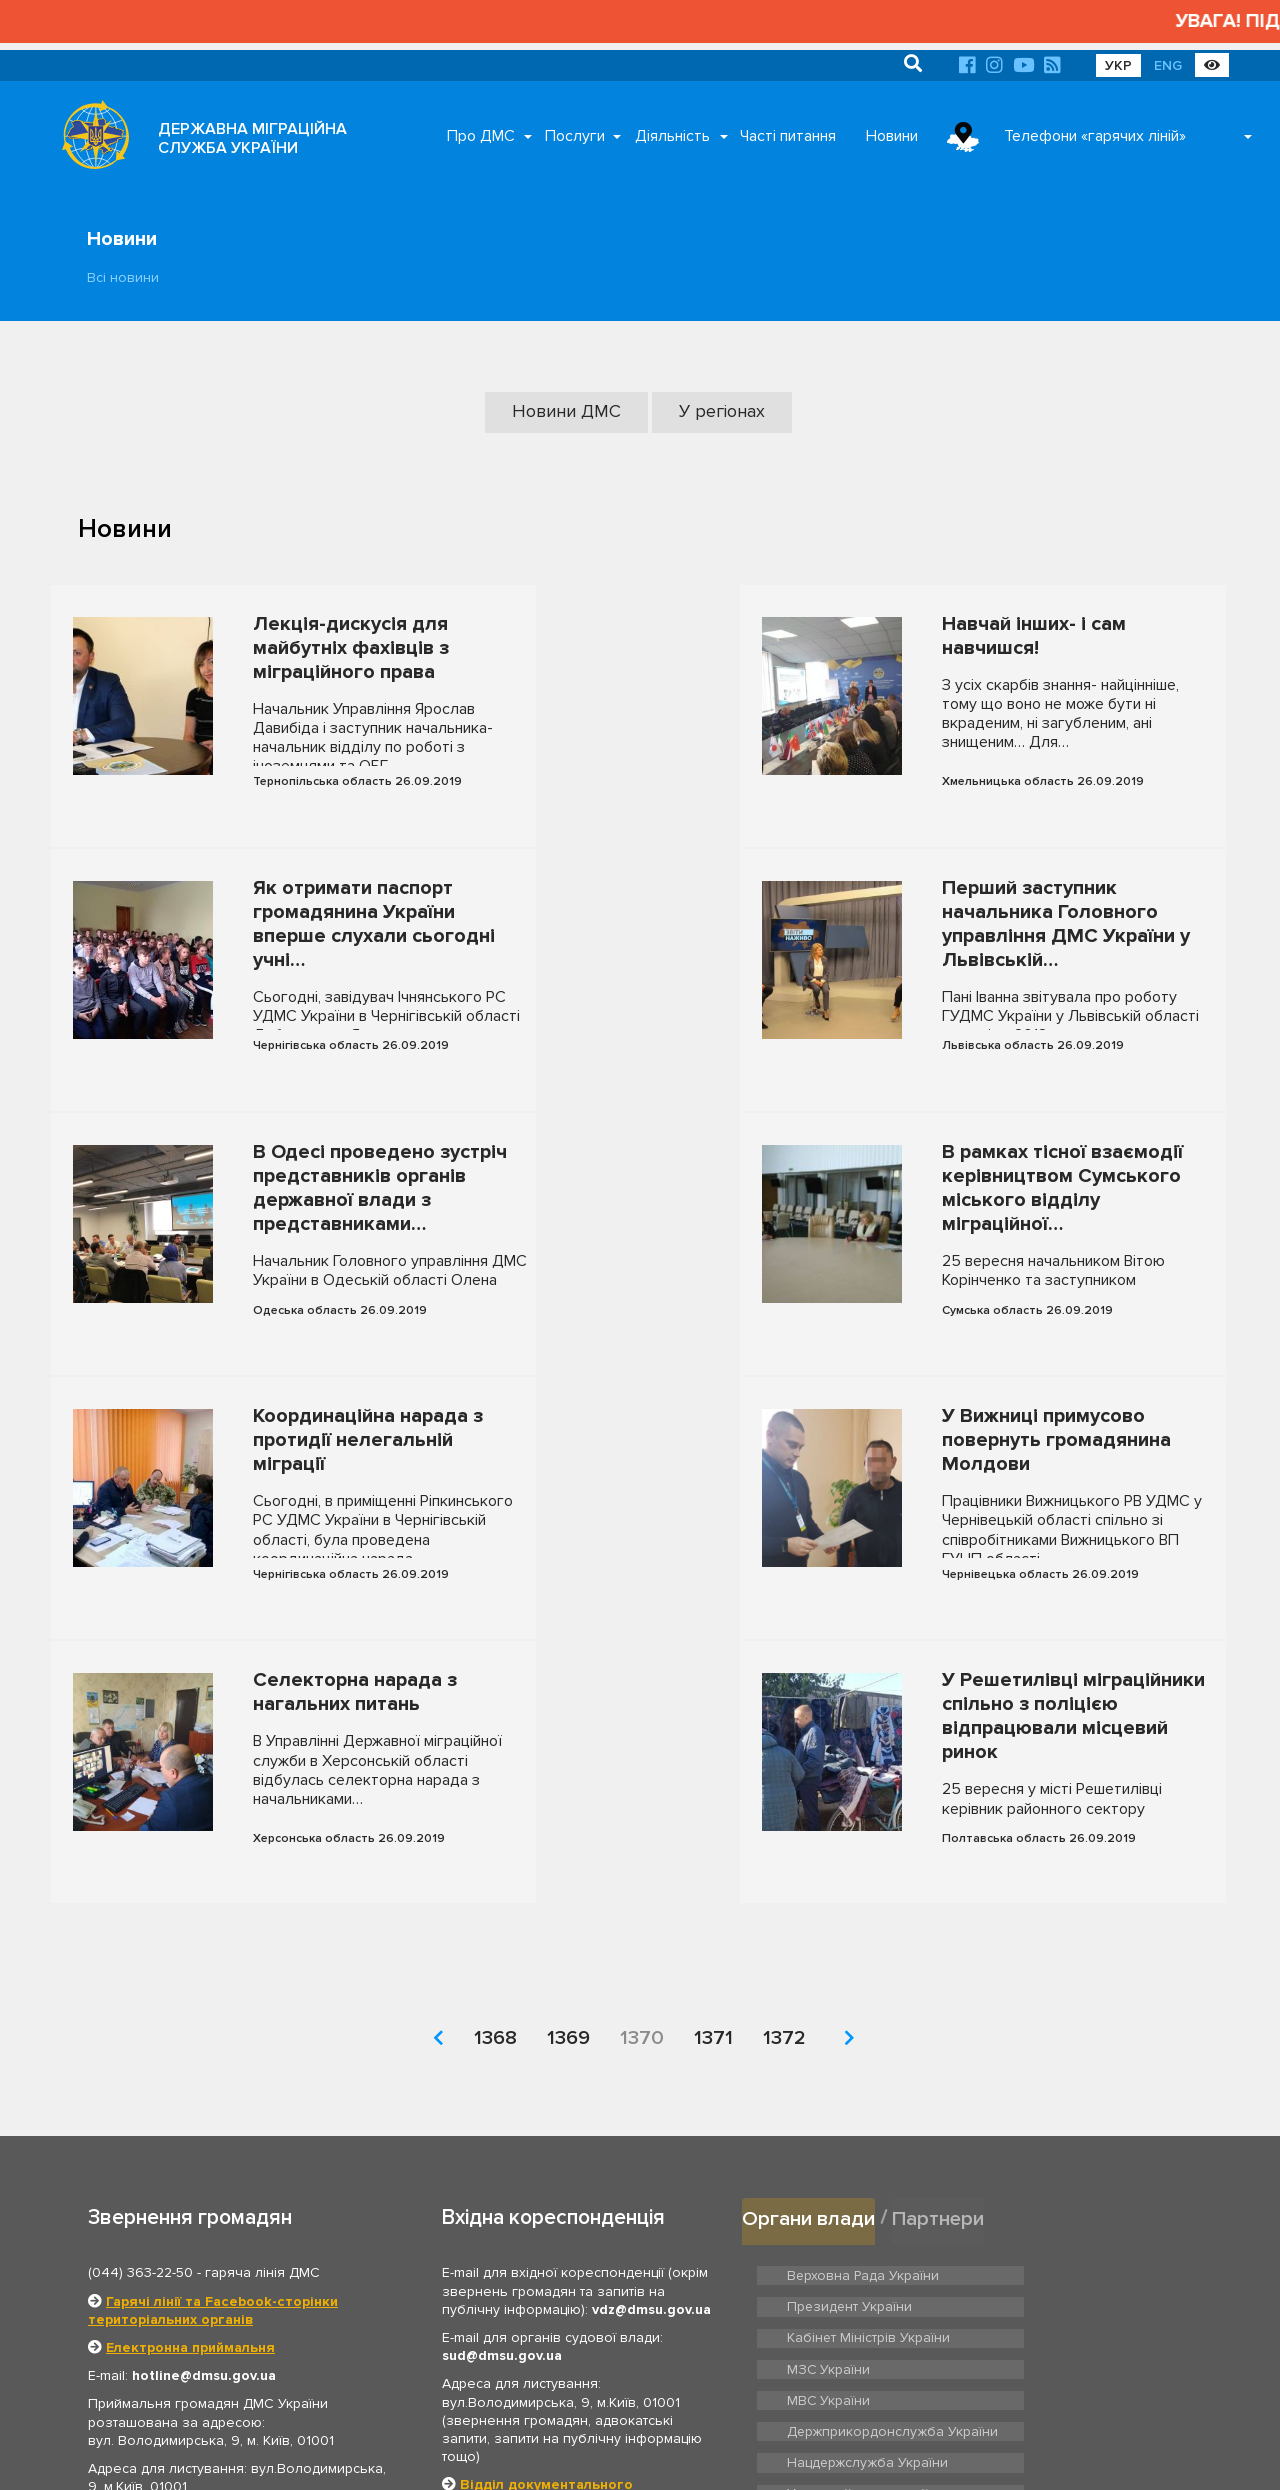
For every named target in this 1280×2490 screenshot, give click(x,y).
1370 (642, 1817)
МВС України (826, 2115)
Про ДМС (481, 136)
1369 (568, 1817)
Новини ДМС (570, 411)
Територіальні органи (232, 2336)
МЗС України (1051, 2084)
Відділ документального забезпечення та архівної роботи (558, 2273)
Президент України (1071, 2053)
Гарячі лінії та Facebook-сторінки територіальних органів (213, 2089)
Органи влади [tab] (809, 1996)
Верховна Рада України (858, 2053)
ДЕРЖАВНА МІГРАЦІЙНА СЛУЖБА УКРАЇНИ (252, 138)
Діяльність (672, 136)
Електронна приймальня (190, 2126)
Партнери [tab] (941, 1996)
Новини (892, 136)
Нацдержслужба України (863, 2166)
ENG (1168, 65)
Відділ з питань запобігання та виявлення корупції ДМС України (559, 2319)
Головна (590, 2450)
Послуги (575, 136)
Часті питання (788, 136)
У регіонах (722, 411)
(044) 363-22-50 (140, 2052)
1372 (784, 1817)
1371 (713, 1817)
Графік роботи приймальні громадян (216, 2294)
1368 (495, 1817)
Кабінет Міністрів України (864, 2084)
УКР (1118, 65)
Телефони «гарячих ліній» (1095, 136)
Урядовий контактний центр (1096, 2166)
